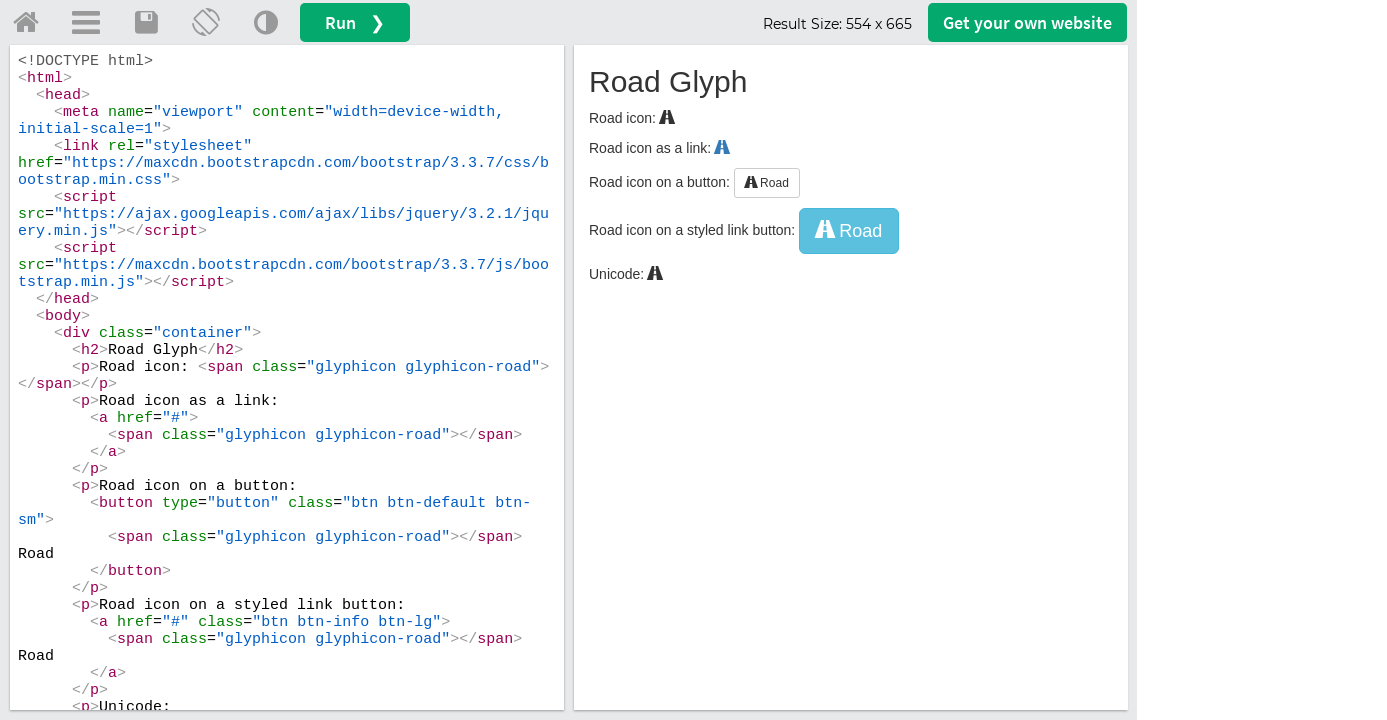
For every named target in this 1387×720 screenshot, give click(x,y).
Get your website (1027, 22)
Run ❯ (355, 22)
